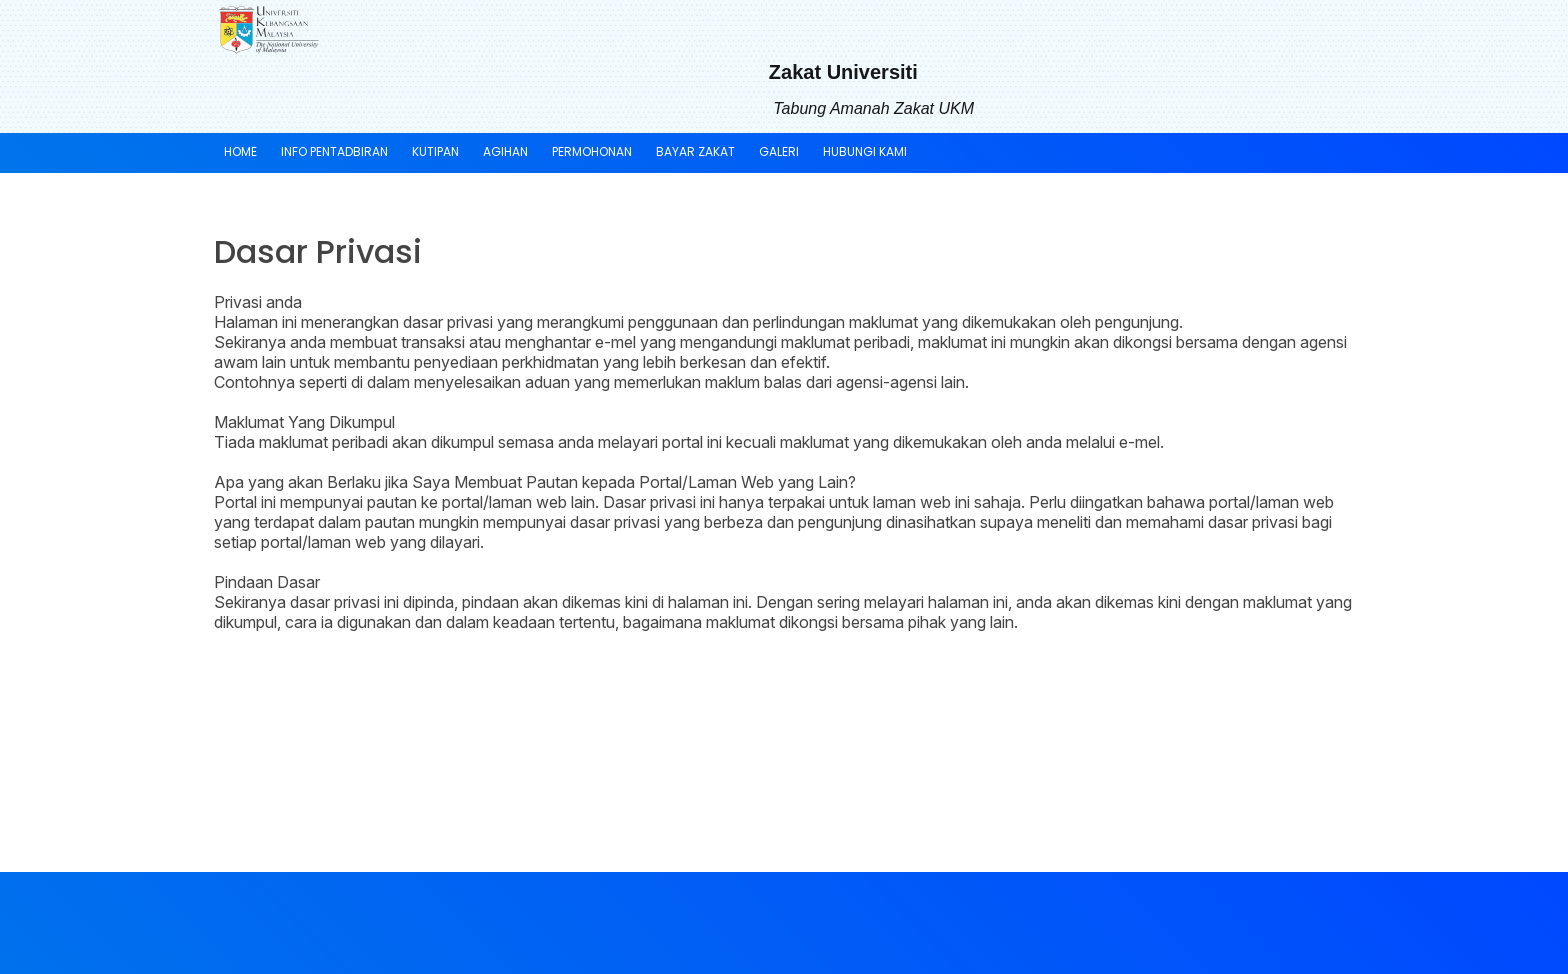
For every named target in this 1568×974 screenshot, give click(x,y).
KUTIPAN (435, 151)
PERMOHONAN (592, 151)
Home (240, 151)
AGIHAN (505, 151)
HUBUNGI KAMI (865, 151)
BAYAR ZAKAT (695, 151)
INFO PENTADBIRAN (334, 151)
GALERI (779, 151)
